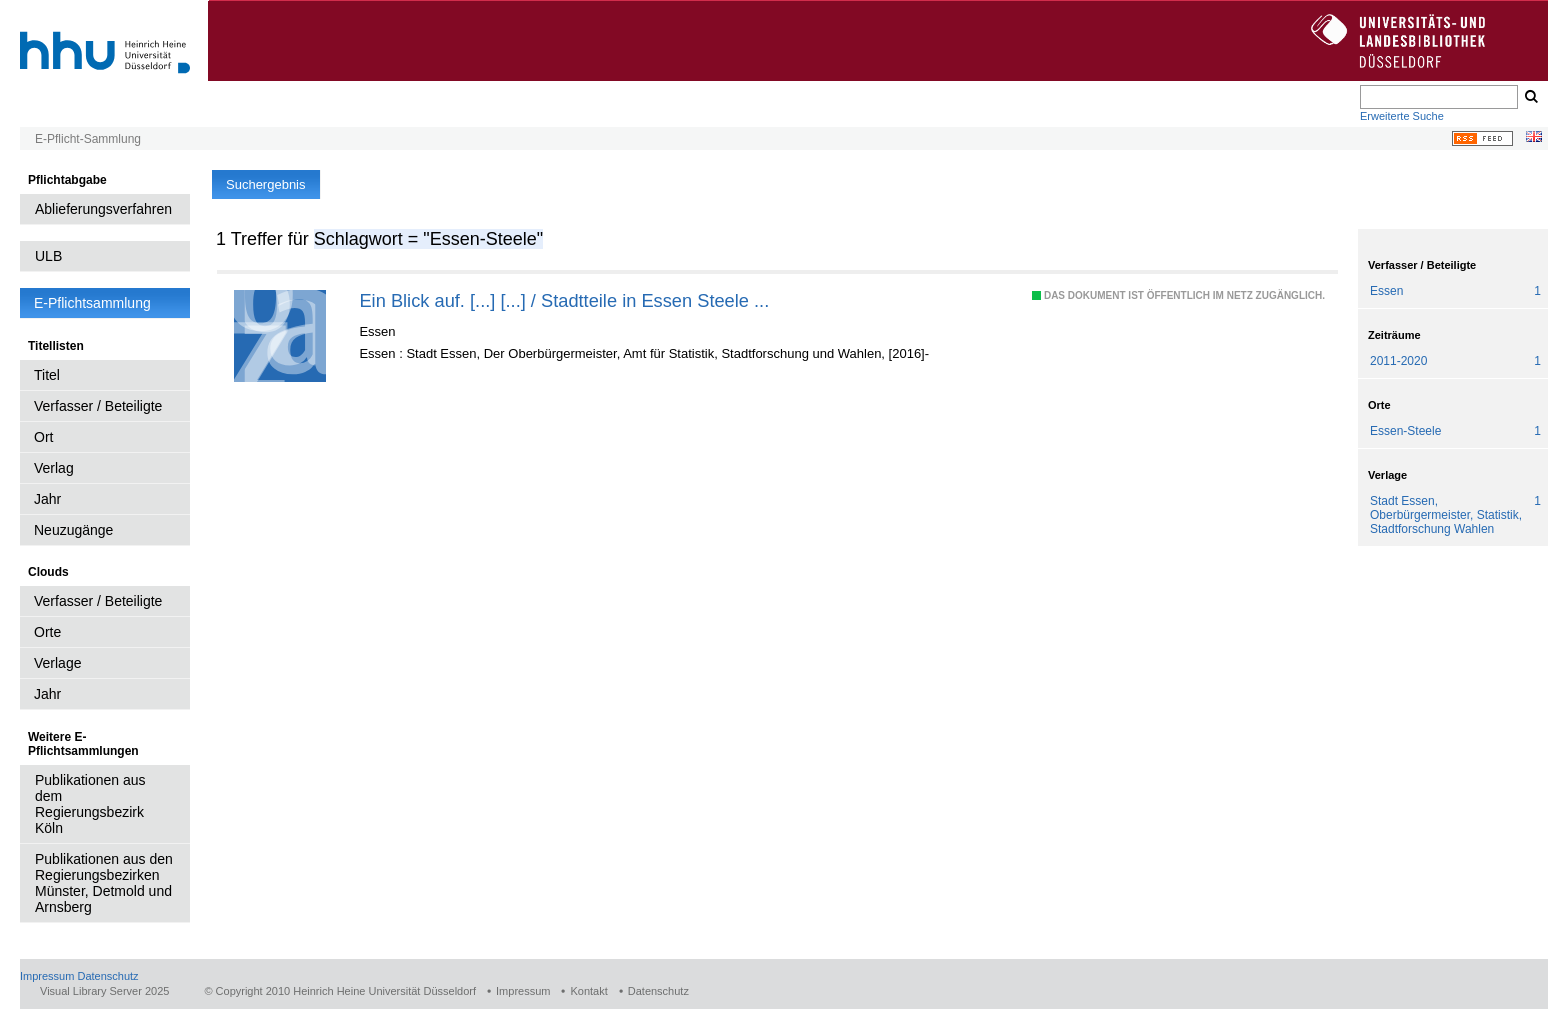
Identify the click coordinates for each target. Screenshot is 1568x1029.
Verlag (54, 468)
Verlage (57, 663)
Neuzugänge (73, 530)
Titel (47, 375)
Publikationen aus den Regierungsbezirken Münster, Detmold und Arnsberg (104, 883)
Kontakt (588, 991)
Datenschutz (107, 976)
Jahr (47, 499)
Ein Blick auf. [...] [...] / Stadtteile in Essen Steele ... (564, 300)
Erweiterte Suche (1402, 116)
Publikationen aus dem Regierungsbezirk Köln (90, 804)
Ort (43, 437)
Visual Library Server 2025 (104, 991)
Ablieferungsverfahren (103, 209)
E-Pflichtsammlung (92, 303)
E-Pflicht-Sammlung (88, 139)
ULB (48, 256)
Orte (47, 632)
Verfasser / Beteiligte (98, 406)
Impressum (47, 976)
